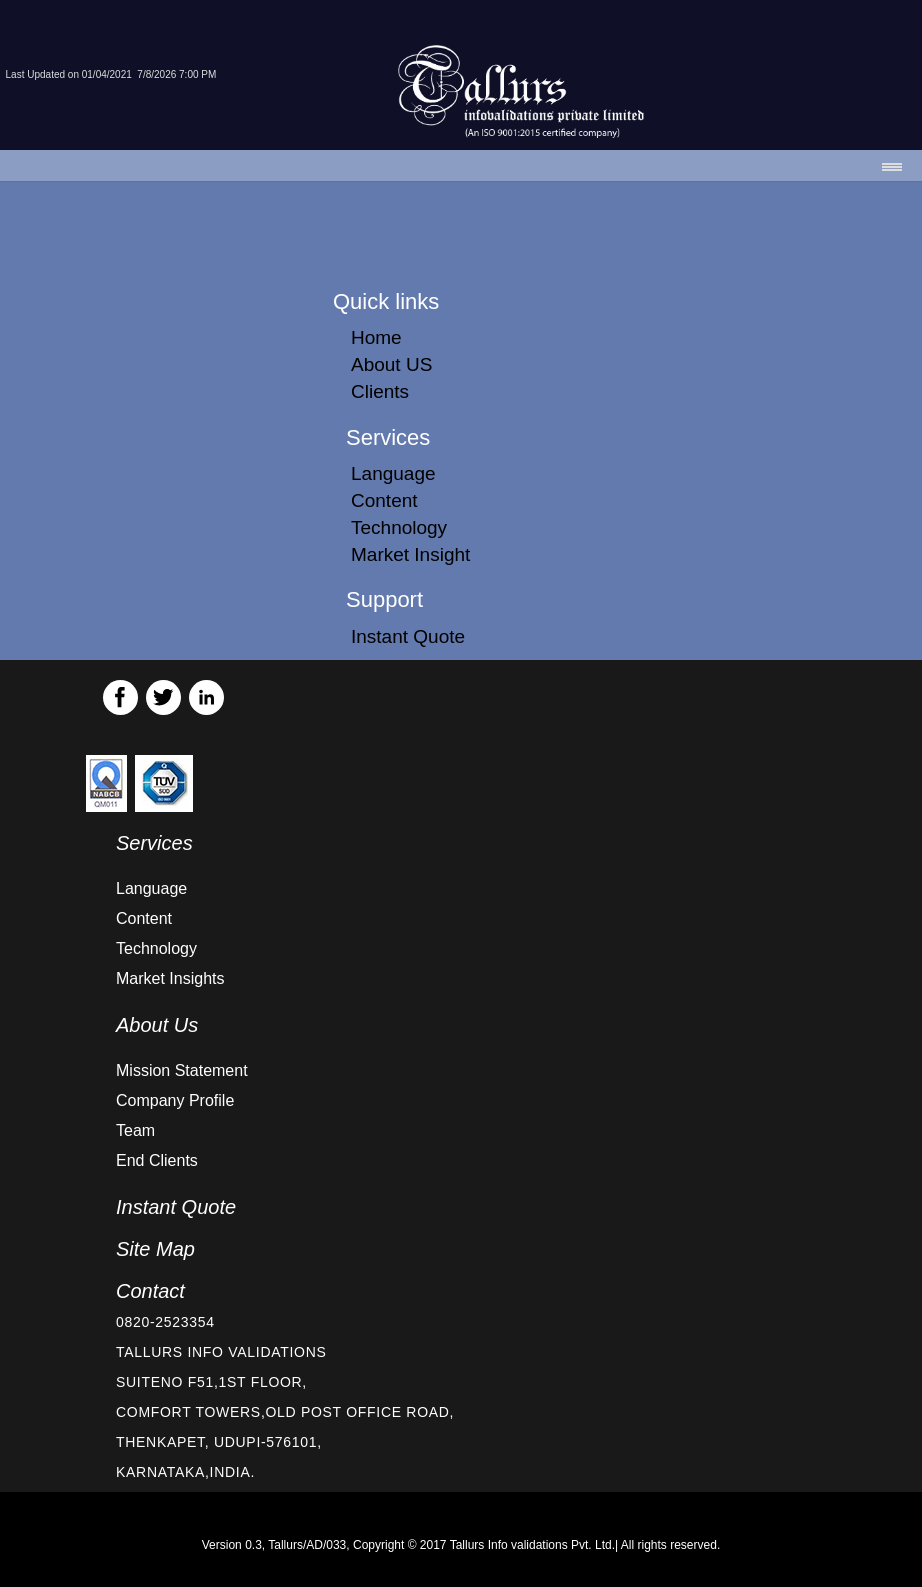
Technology (399, 527)
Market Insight (410, 554)
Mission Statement (182, 1070)
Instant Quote (408, 636)
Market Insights (170, 978)
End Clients (157, 1160)
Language (393, 473)
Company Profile (175, 1100)
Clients (380, 391)
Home (376, 337)
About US (391, 364)
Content (384, 500)
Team (135, 1130)
